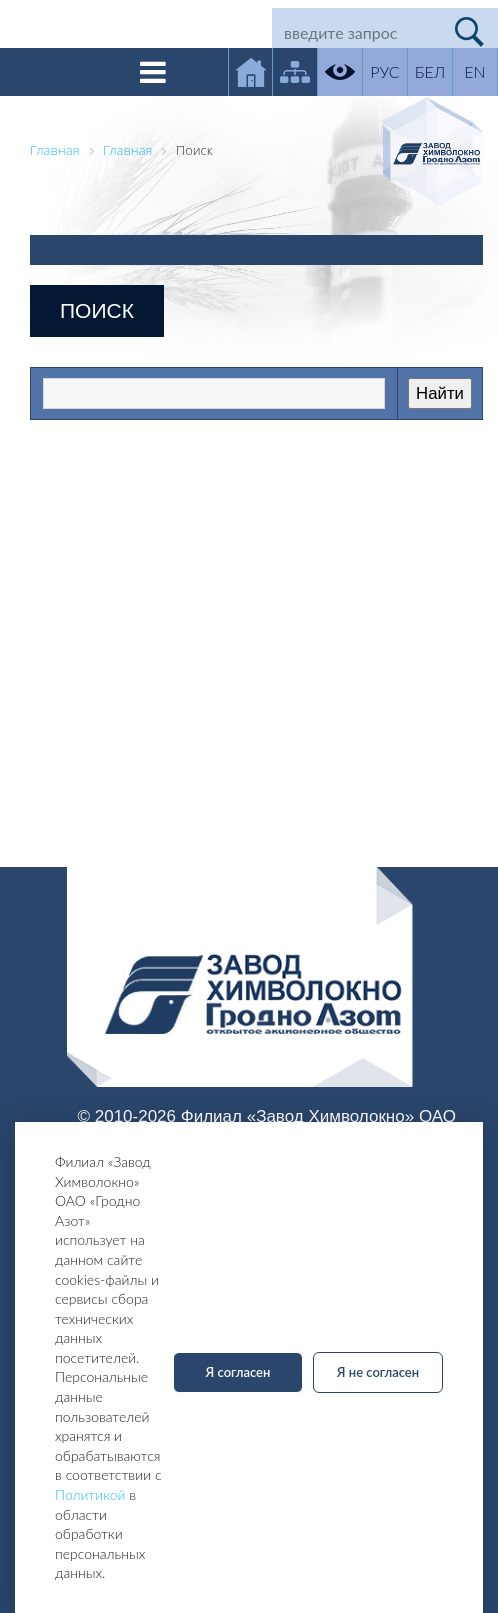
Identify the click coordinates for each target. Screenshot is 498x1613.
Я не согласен (378, 1372)
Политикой (90, 1494)
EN (474, 71)
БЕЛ (430, 71)
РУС (384, 71)
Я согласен (238, 1372)
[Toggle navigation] (153, 72)
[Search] (357, 32)
